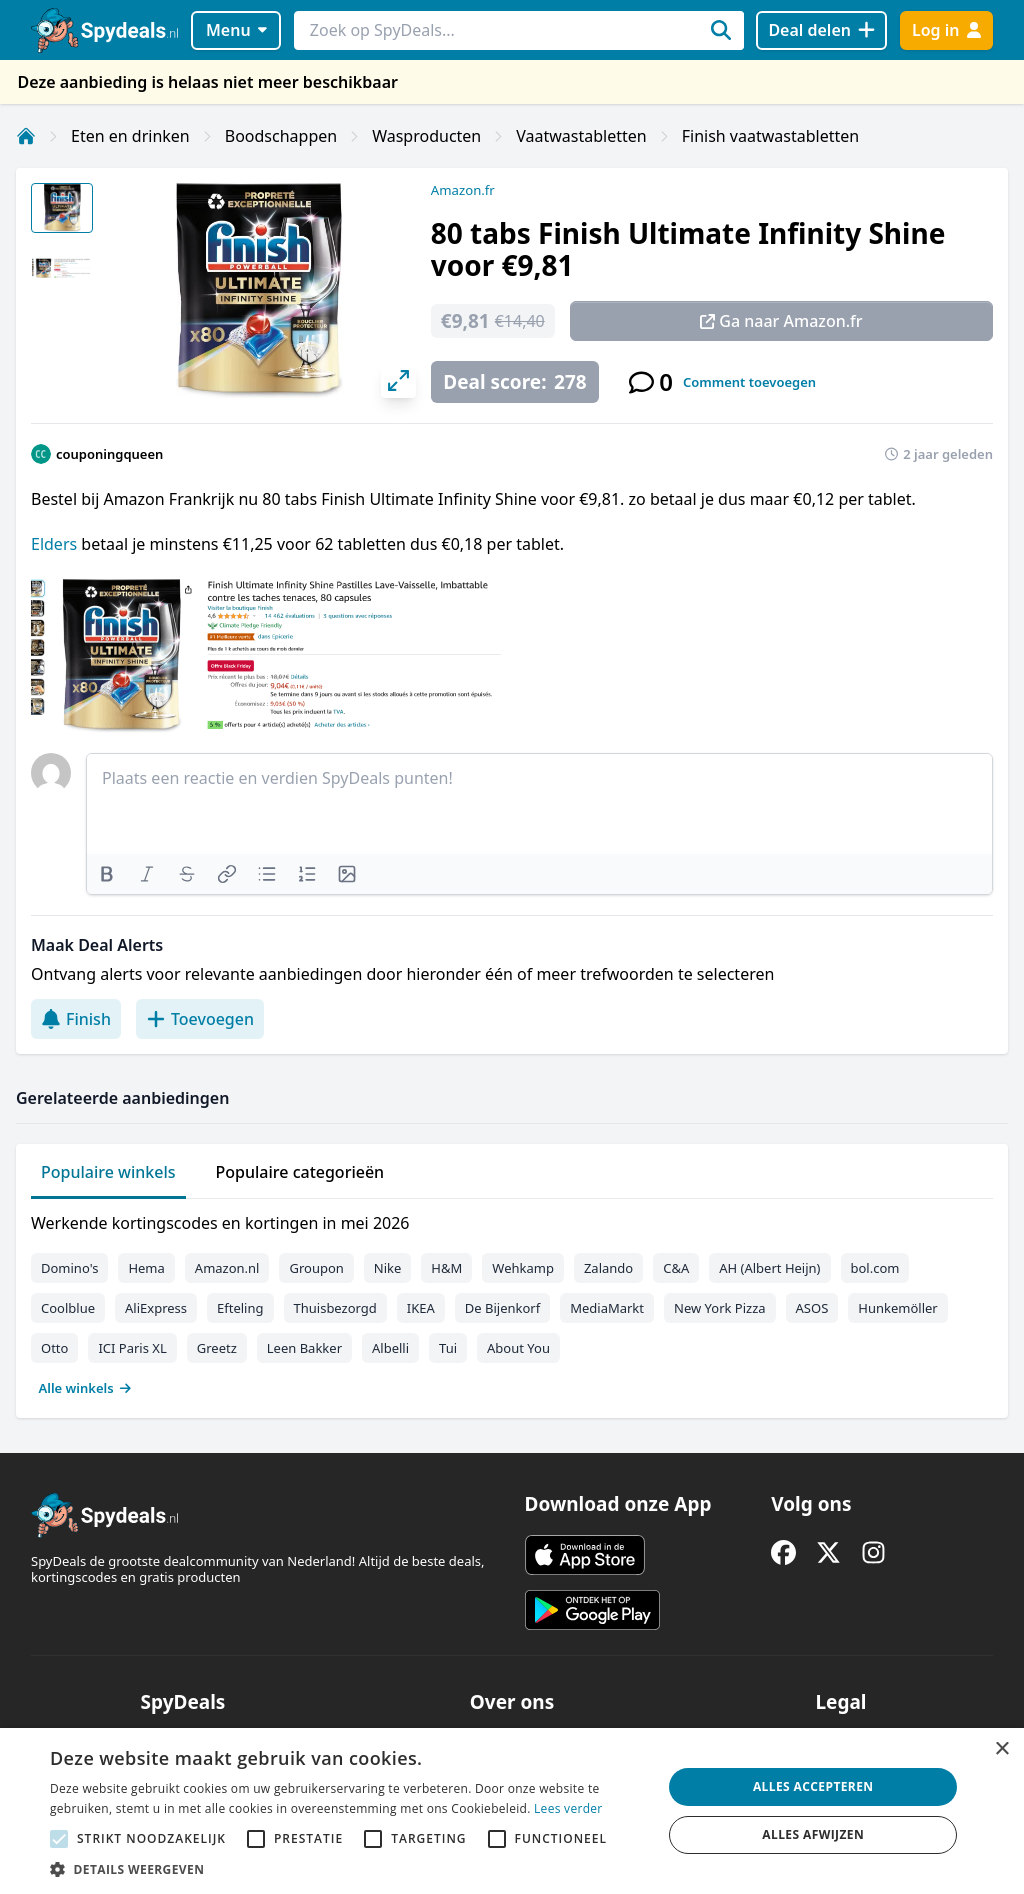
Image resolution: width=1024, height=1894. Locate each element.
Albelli (390, 1348)
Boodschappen (281, 136)
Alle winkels (85, 1388)
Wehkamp (523, 1268)
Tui (448, 1348)
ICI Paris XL (132, 1348)
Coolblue (68, 1308)
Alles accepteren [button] (813, 1786)
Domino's (69, 1268)
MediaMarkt (607, 1308)
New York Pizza (720, 1308)
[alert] (512, 1811)
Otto (54, 1348)
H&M (446, 1268)
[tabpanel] (512, 1301)
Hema (146, 1268)
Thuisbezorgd (335, 1308)
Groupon (316, 1268)
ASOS (812, 1308)
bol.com (875, 1268)
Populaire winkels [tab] (108, 1172)
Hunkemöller (897, 1308)
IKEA (421, 1308)
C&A (676, 1268)
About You (518, 1348)
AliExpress (156, 1308)
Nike (388, 1268)
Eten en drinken (130, 136)
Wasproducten (426, 136)
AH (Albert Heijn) (769, 1268)
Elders (54, 544)
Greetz (217, 1348)
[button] (347, 1869)
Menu (236, 30)
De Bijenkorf (502, 1308)
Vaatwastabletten (581, 136)
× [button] (1001, 1749)
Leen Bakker (304, 1348)
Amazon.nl (227, 1268)
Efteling (240, 1308)
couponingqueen (109, 454)
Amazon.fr (463, 190)
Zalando (608, 1268)
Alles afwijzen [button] (813, 1834)
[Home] (26, 136)
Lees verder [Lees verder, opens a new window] (568, 1808)
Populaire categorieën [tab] (300, 1172)
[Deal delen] (821, 30)
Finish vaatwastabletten (770, 136)
